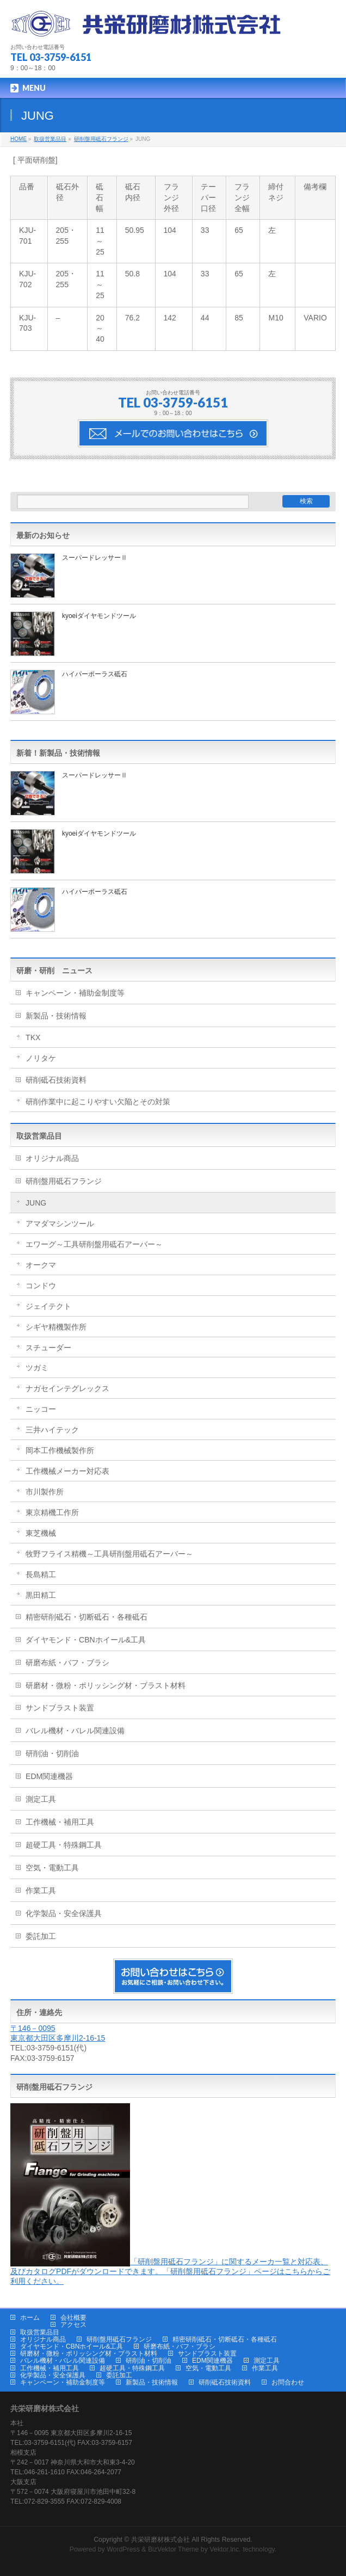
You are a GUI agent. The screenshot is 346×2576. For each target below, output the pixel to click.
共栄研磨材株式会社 (160, 2539)
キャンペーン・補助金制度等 (75, 993)
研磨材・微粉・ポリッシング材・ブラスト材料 (106, 1685)
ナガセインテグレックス (67, 1388)
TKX (33, 1037)
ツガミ (37, 1367)
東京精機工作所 (52, 1512)
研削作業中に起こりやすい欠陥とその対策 (98, 1101)
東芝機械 (41, 1533)
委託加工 (41, 1936)
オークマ (41, 1265)
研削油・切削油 (52, 1753)
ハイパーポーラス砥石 (94, 674)
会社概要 (73, 2317)
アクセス (73, 2324)
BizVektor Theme (173, 2549)
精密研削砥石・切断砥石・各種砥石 (86, 1617)
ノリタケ (41, 1058)
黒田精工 (41, 1595)
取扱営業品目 (39, 1136)
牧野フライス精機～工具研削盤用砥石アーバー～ (109, 1553)
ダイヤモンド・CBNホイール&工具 (86, 1639)
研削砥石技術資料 (56, 1080)
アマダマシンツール (60, 1223)
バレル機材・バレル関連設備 (75, 1730)
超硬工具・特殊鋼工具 (64, 1844)
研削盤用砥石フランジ (64, 1181)
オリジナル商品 (52, 1158)
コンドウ (41, 1285)
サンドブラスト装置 (60, 1707)
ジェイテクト (48, 1306)
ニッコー (41, 1409)
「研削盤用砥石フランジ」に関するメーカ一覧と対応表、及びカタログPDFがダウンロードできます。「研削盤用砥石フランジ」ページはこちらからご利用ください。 (170, 2271)
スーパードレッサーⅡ (94, 557)
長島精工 (41, 1574)
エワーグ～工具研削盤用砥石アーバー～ (94, 1244)
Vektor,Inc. (225, 2549)
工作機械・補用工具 (60, 1822)
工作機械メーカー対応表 (67, 1471)
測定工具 (41, 1799)
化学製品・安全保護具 (64, 1913)
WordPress (123, 2549)
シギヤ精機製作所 (56, 1327)
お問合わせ (287, 2382)
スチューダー (48, 1347)
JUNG (36, 1203)
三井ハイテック (52, 1429)
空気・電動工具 (52, 1867)
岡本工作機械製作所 (60, 1450)
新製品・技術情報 (56, 1015)
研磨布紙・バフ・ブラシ (67, 1662)
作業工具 (41, 1890)
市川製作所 (45, 1491)
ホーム (30, 2317)
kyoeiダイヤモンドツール (99, 616)
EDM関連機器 (49, 1776)
